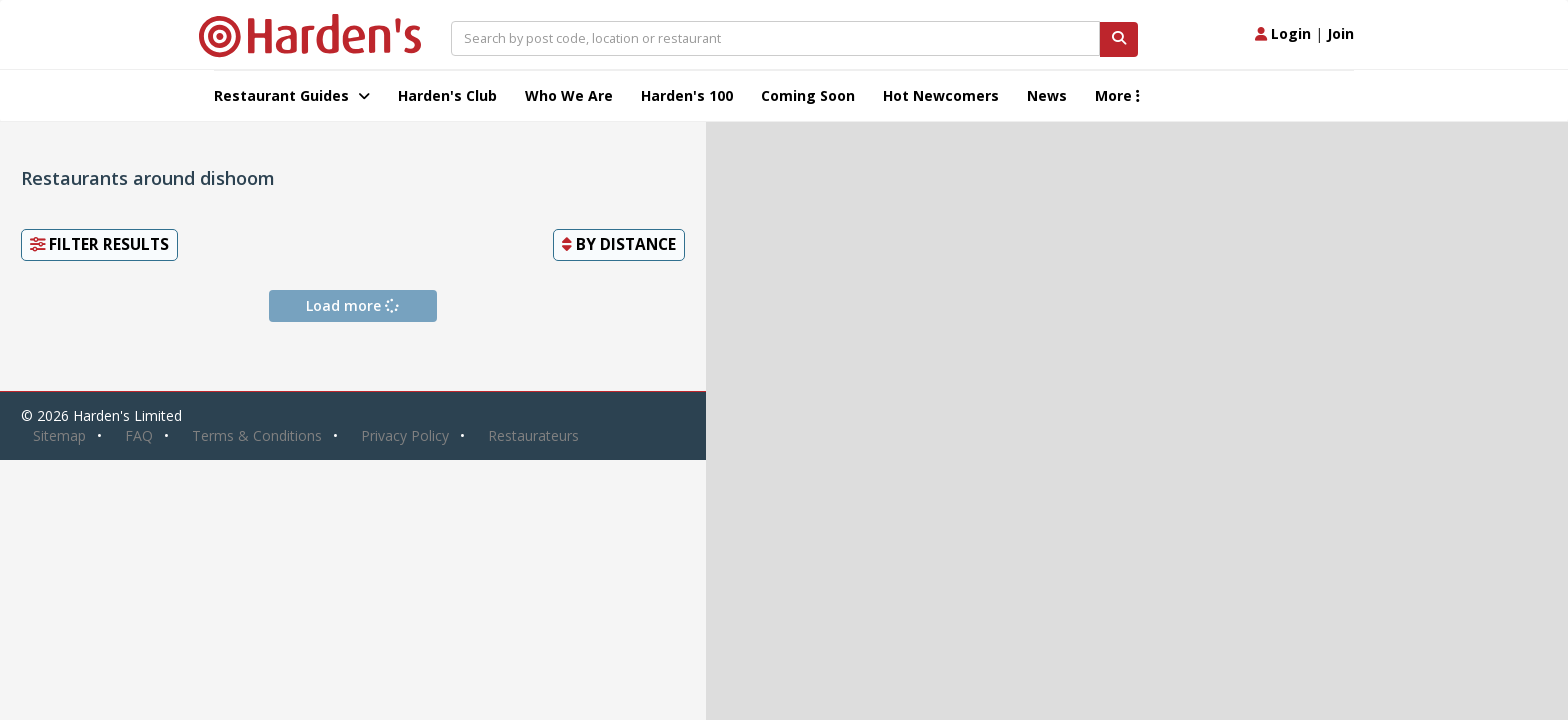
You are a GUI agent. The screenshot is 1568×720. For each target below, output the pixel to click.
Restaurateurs (533, 435)
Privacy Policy (405, 435)
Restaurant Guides (292, 95)
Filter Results (99, 244)
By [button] (619, 244)
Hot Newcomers (941, 95)
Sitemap (59, 435)
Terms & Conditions (257, 435)
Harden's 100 (687, 95)
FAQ (139, 435)
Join (1340, 33)
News (1047, 95)
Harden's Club (447, 95)
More (1117, 95)
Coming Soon (808, 95)
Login (1283, 33)
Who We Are (569, 95)
